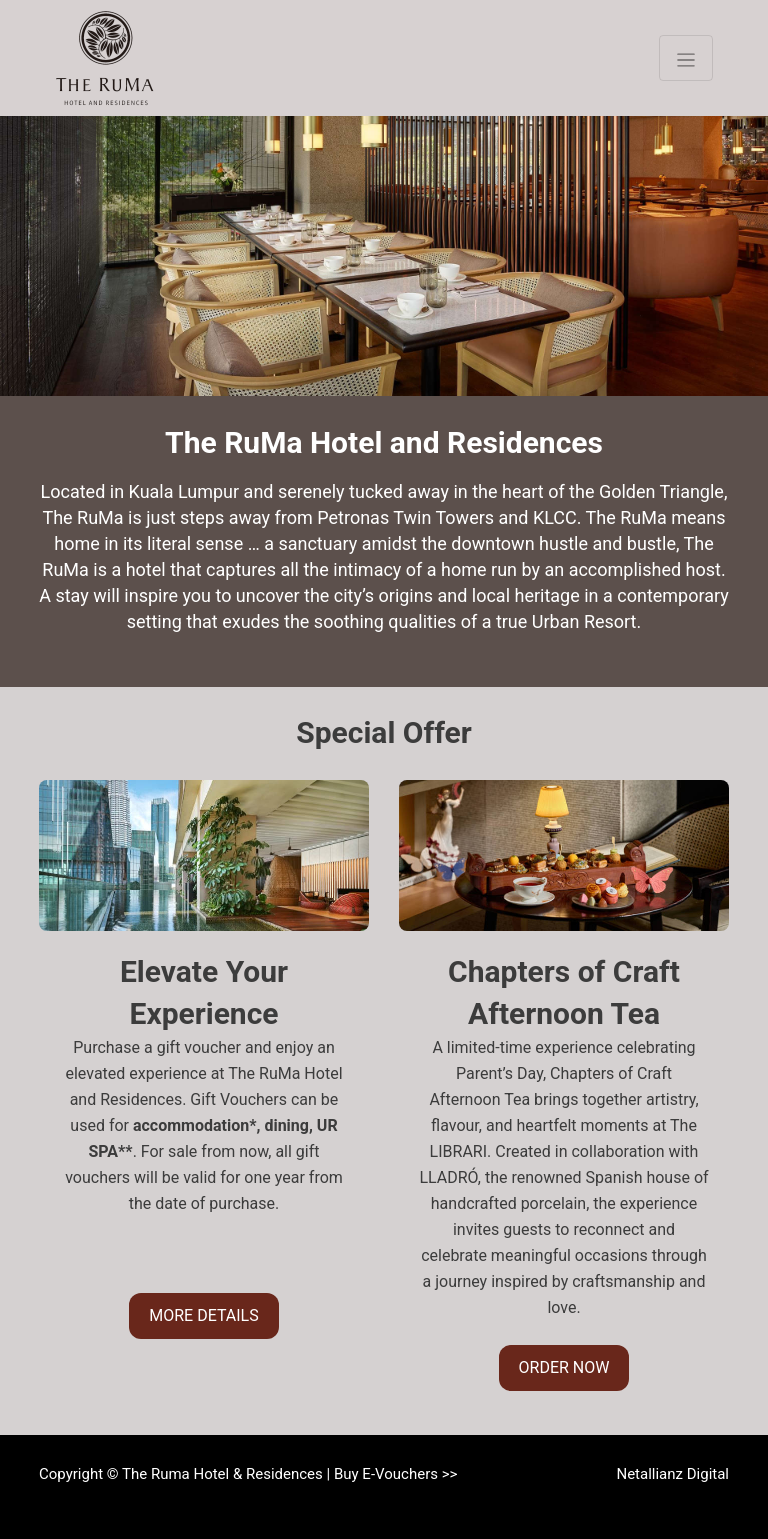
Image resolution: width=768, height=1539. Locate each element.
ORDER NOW (564, 1367)
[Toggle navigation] (686, 58)
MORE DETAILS (203, 1315)
